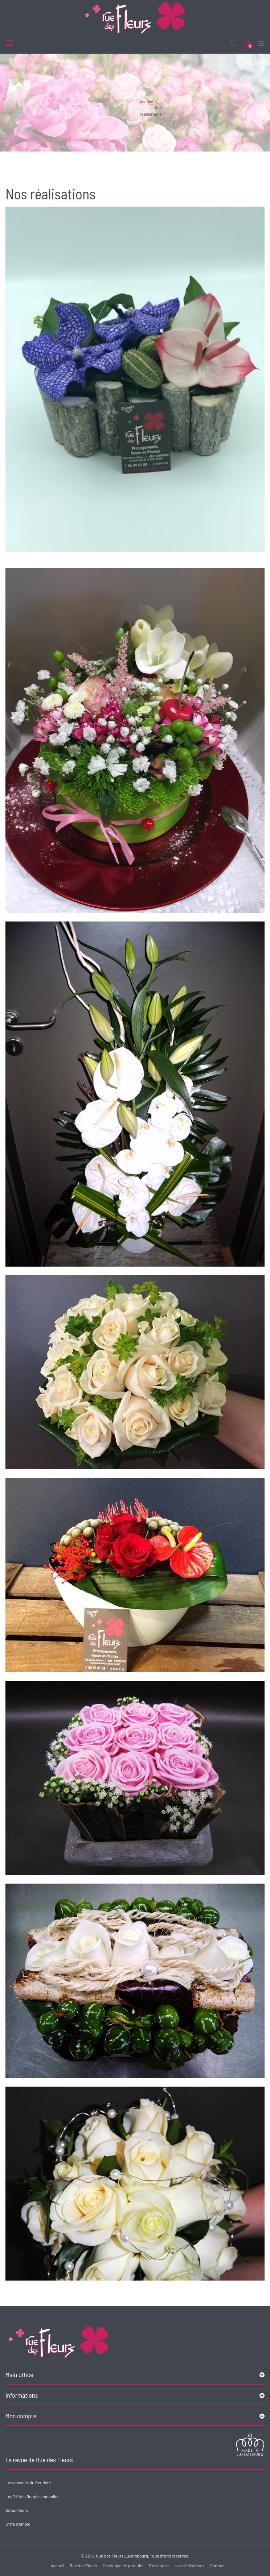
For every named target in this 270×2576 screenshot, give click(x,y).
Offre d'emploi (18, 2523)
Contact (217, 2565)
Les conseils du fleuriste (28, 2482)
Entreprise (159, 2565)
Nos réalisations (190, 2565)
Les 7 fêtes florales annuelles (32, 2496)
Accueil (146, 101)
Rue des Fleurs (83, 2565)
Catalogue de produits (123, 2565)
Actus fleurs (16, 2510)
